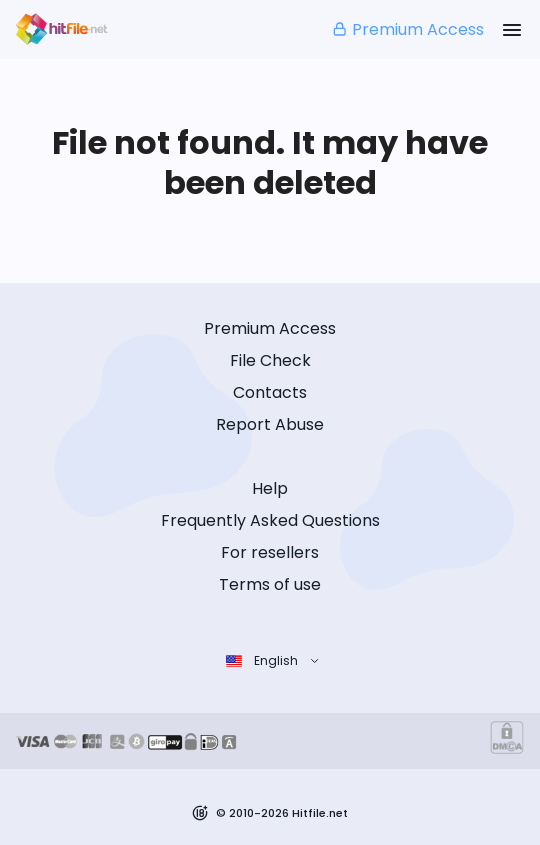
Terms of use (270, 584)
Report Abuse (270, 424)
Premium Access (407, 29)
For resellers (270, 552)
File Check (270, 360)
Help (270, 488)
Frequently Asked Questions (270, 520)
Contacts (270, 392)
